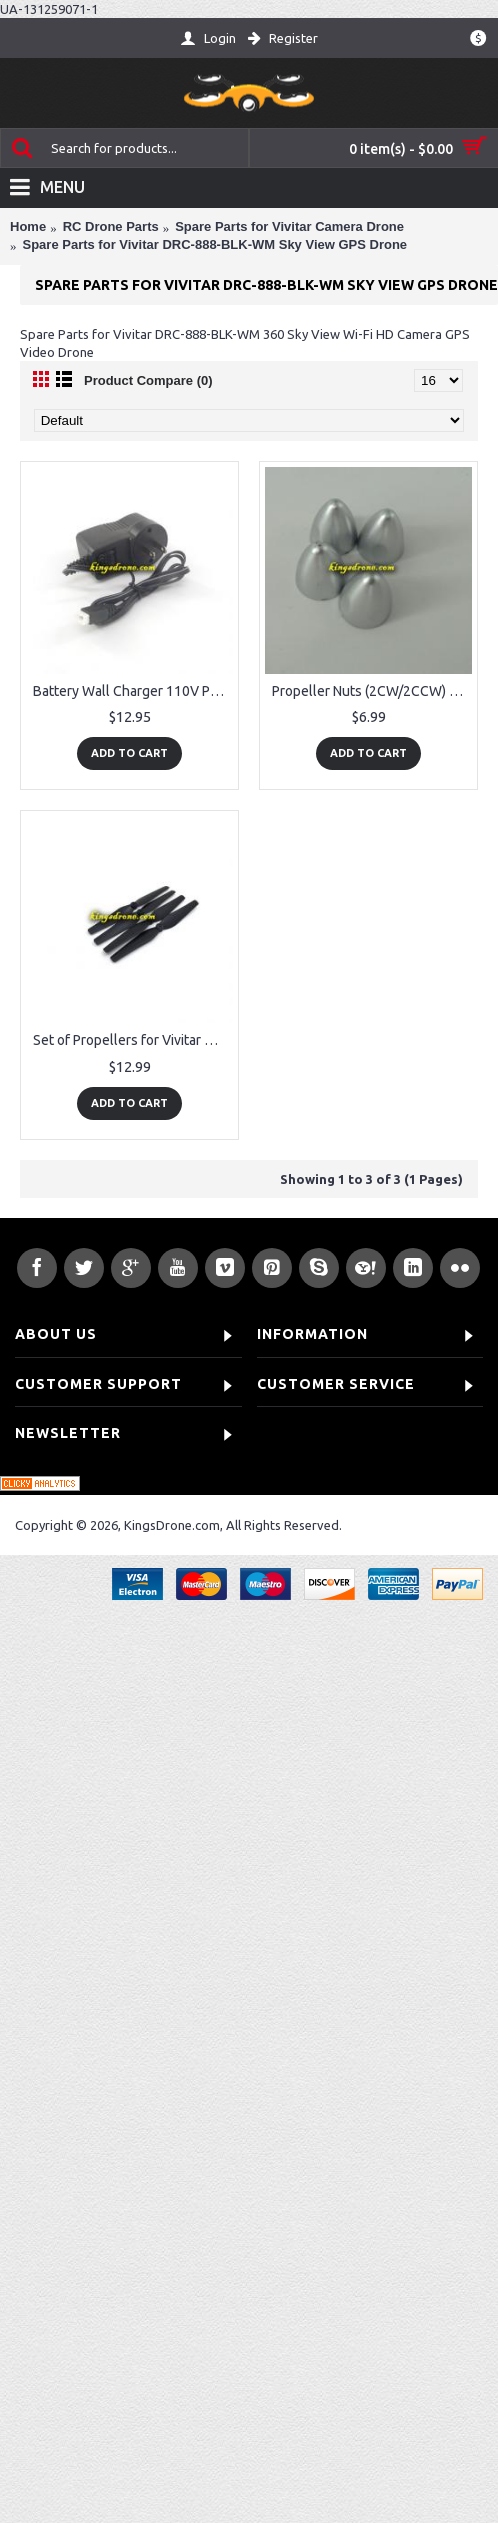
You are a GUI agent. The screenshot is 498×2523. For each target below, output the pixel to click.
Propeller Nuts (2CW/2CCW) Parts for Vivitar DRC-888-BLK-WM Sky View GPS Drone (372, 691)
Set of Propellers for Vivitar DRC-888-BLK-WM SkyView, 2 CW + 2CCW (133, 1040)
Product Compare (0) (148, 380)
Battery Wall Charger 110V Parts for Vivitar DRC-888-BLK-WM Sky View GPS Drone (133, 691)
